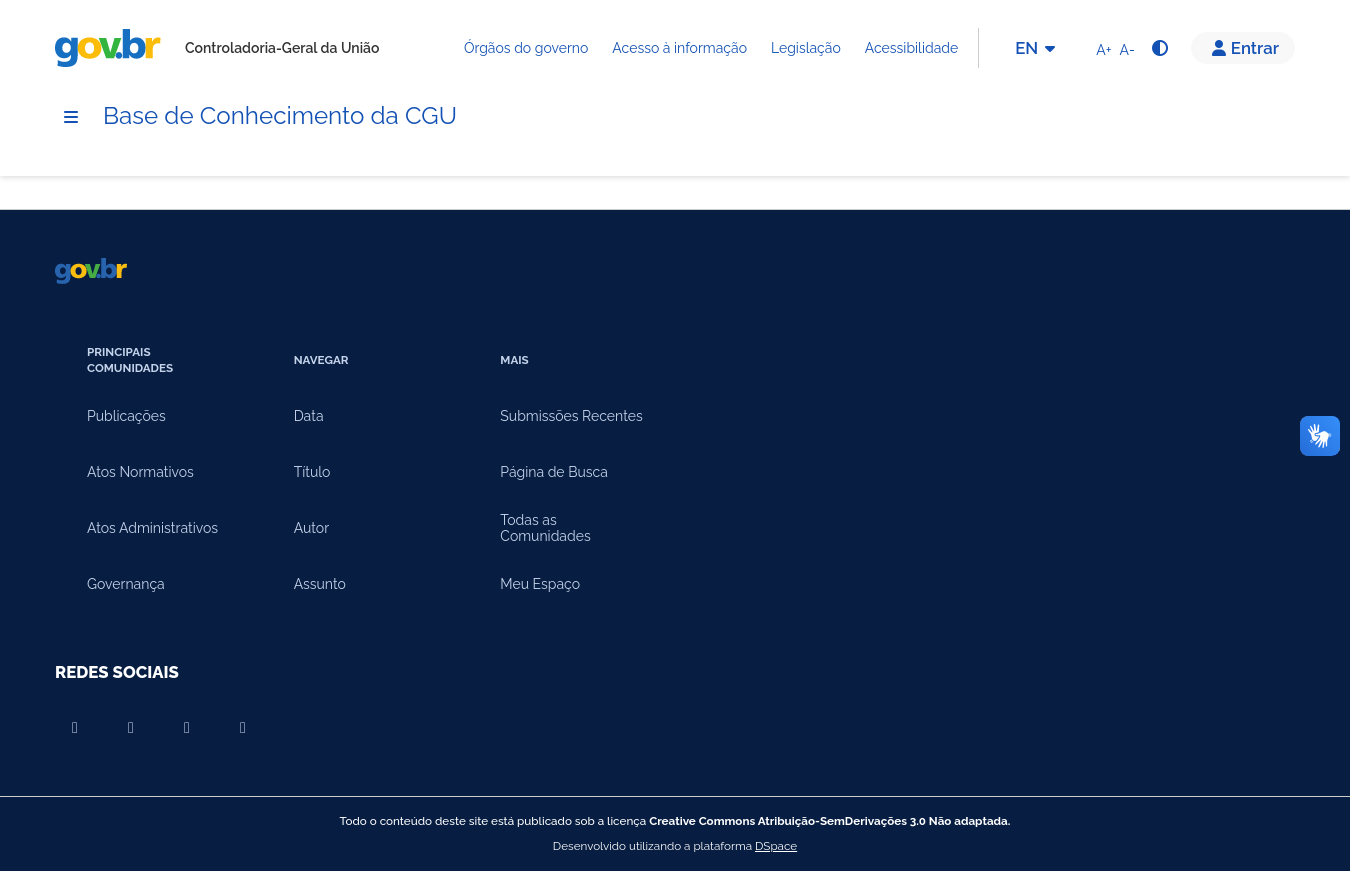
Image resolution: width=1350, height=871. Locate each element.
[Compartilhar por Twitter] (243, 728)
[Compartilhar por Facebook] (131, 728)
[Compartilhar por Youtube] (75, 728)
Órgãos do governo (526, 48)
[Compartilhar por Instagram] (187, 728)
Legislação (806, 48)
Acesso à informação (679, 48)
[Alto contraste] (1159, 48)
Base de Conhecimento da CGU (280, 115)
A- (1127, 50)
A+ (1103, 50)
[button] (1243, 48)
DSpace (776, 846)
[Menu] (71, 117)
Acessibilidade (911, 48)
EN (1038, 48)
